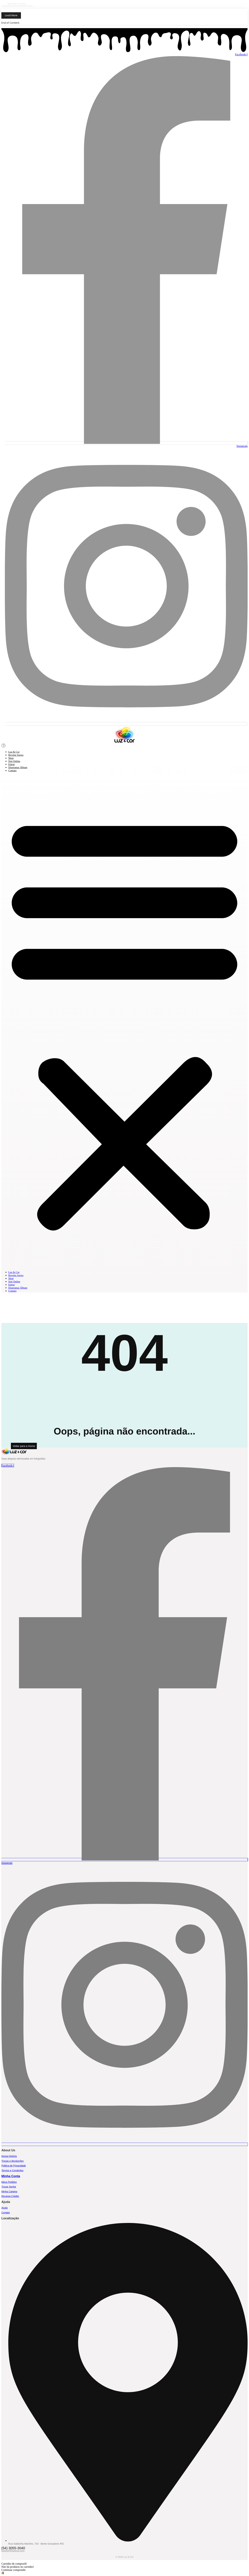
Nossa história (9, 2156)
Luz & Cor (14, 751)
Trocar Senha (8, 2186)
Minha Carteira (9, 2191)
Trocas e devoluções (12, 2161)
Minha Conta (10, 2176)
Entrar (11, 764)
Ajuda (4, 2207)
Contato (12, 770)
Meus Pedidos (9, 2182)
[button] (124, 1021)
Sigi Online (14, 761)
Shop (11, 758)
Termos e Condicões (12, 2170)
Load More (11, 15)
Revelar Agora (15, 755)
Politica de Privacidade (13, 2165)
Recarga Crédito (10, 2196)
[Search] (17, 3)
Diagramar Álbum (17, 767)
